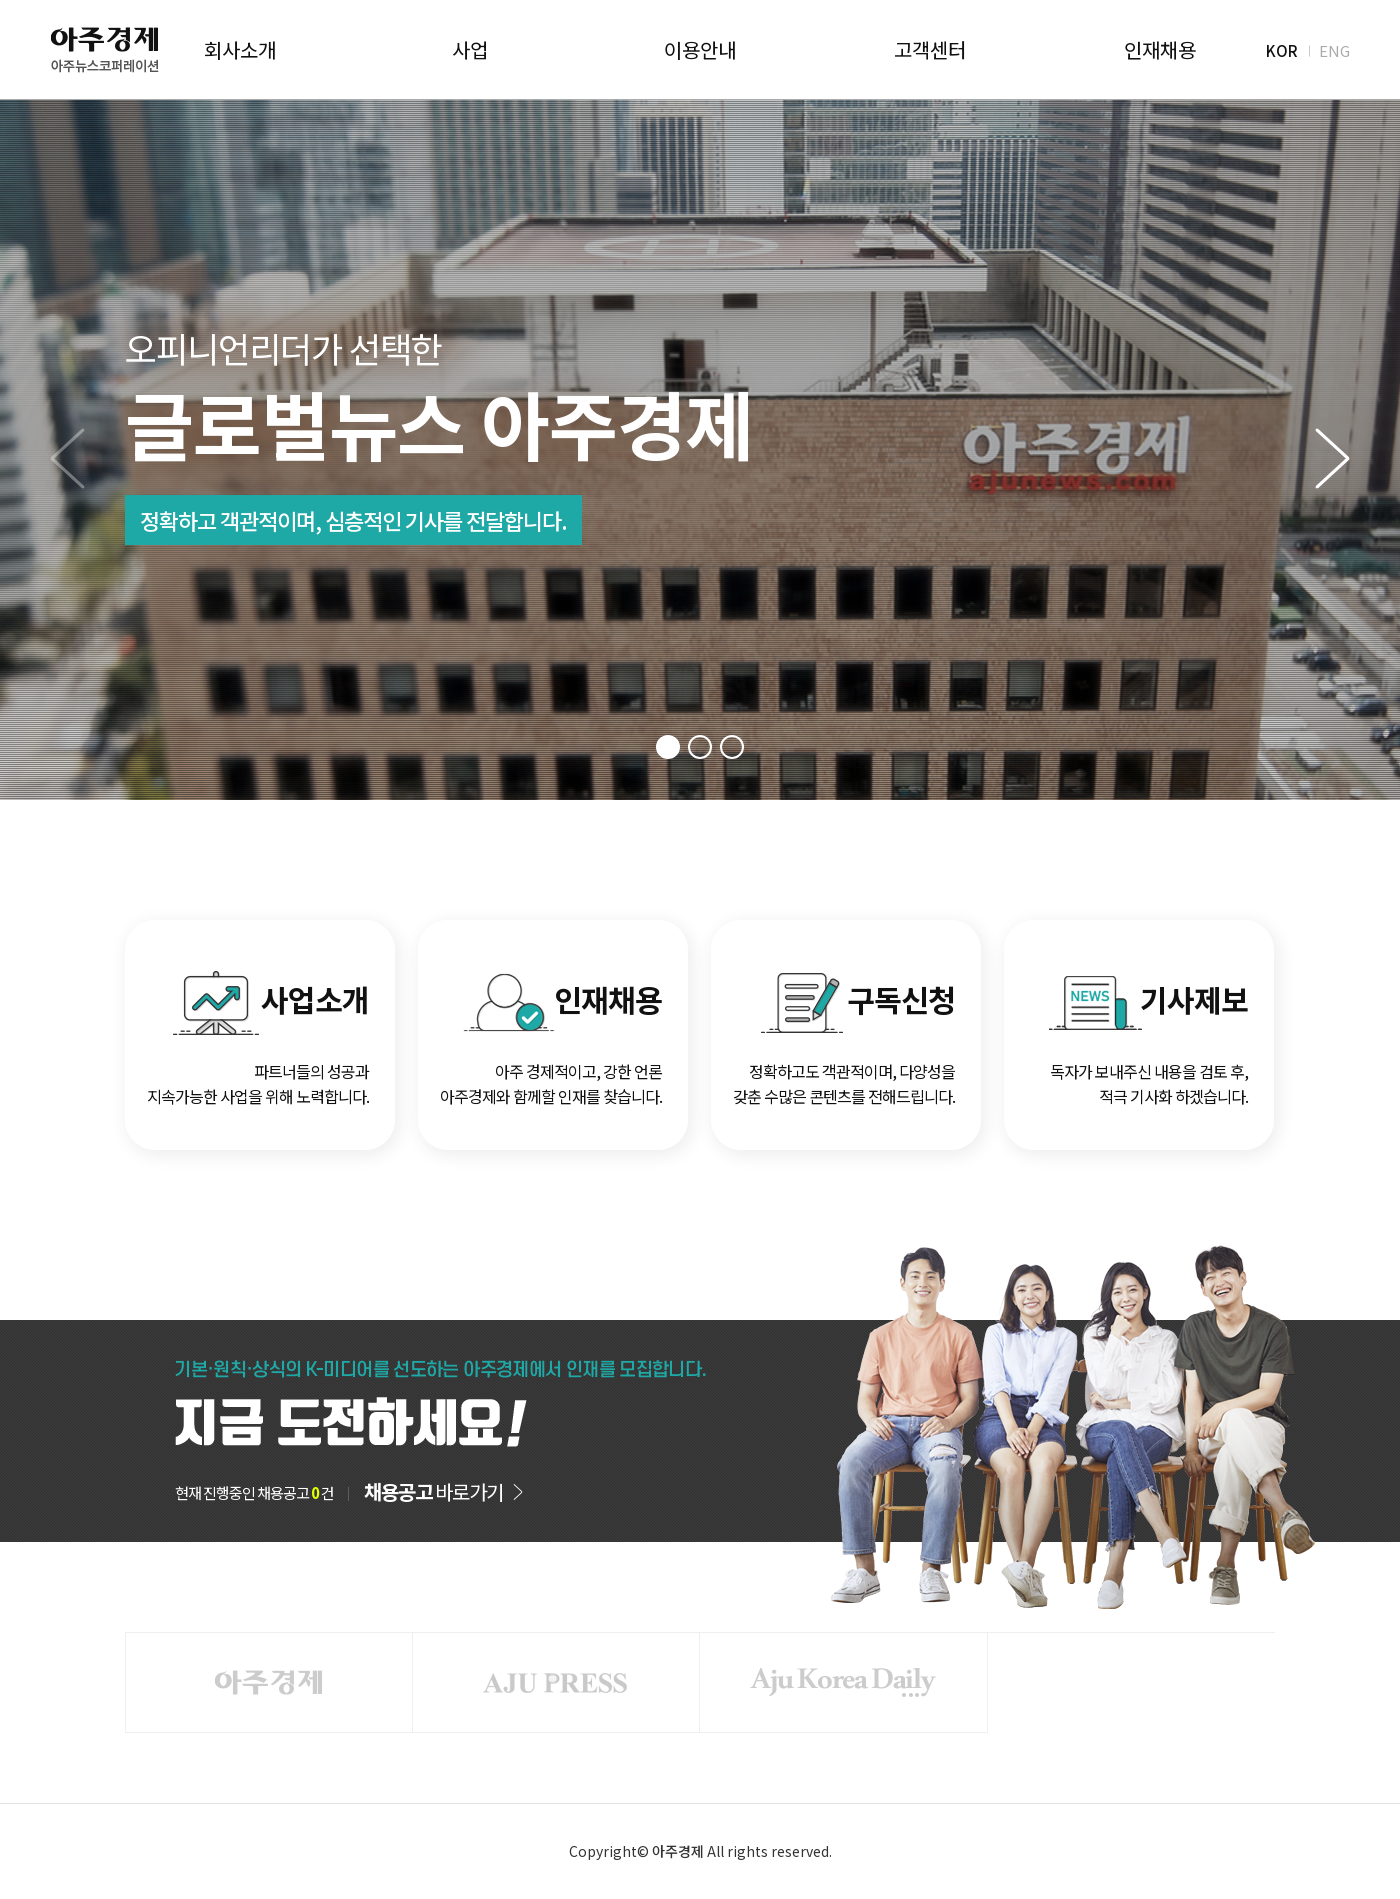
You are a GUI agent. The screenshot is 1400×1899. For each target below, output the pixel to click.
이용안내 (700, 50)
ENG (1334, 49)
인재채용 (1160, 50)
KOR (1282, 49)
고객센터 (930, 50)
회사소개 (240, 50)
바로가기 (433, 1492)
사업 (470, 50)
